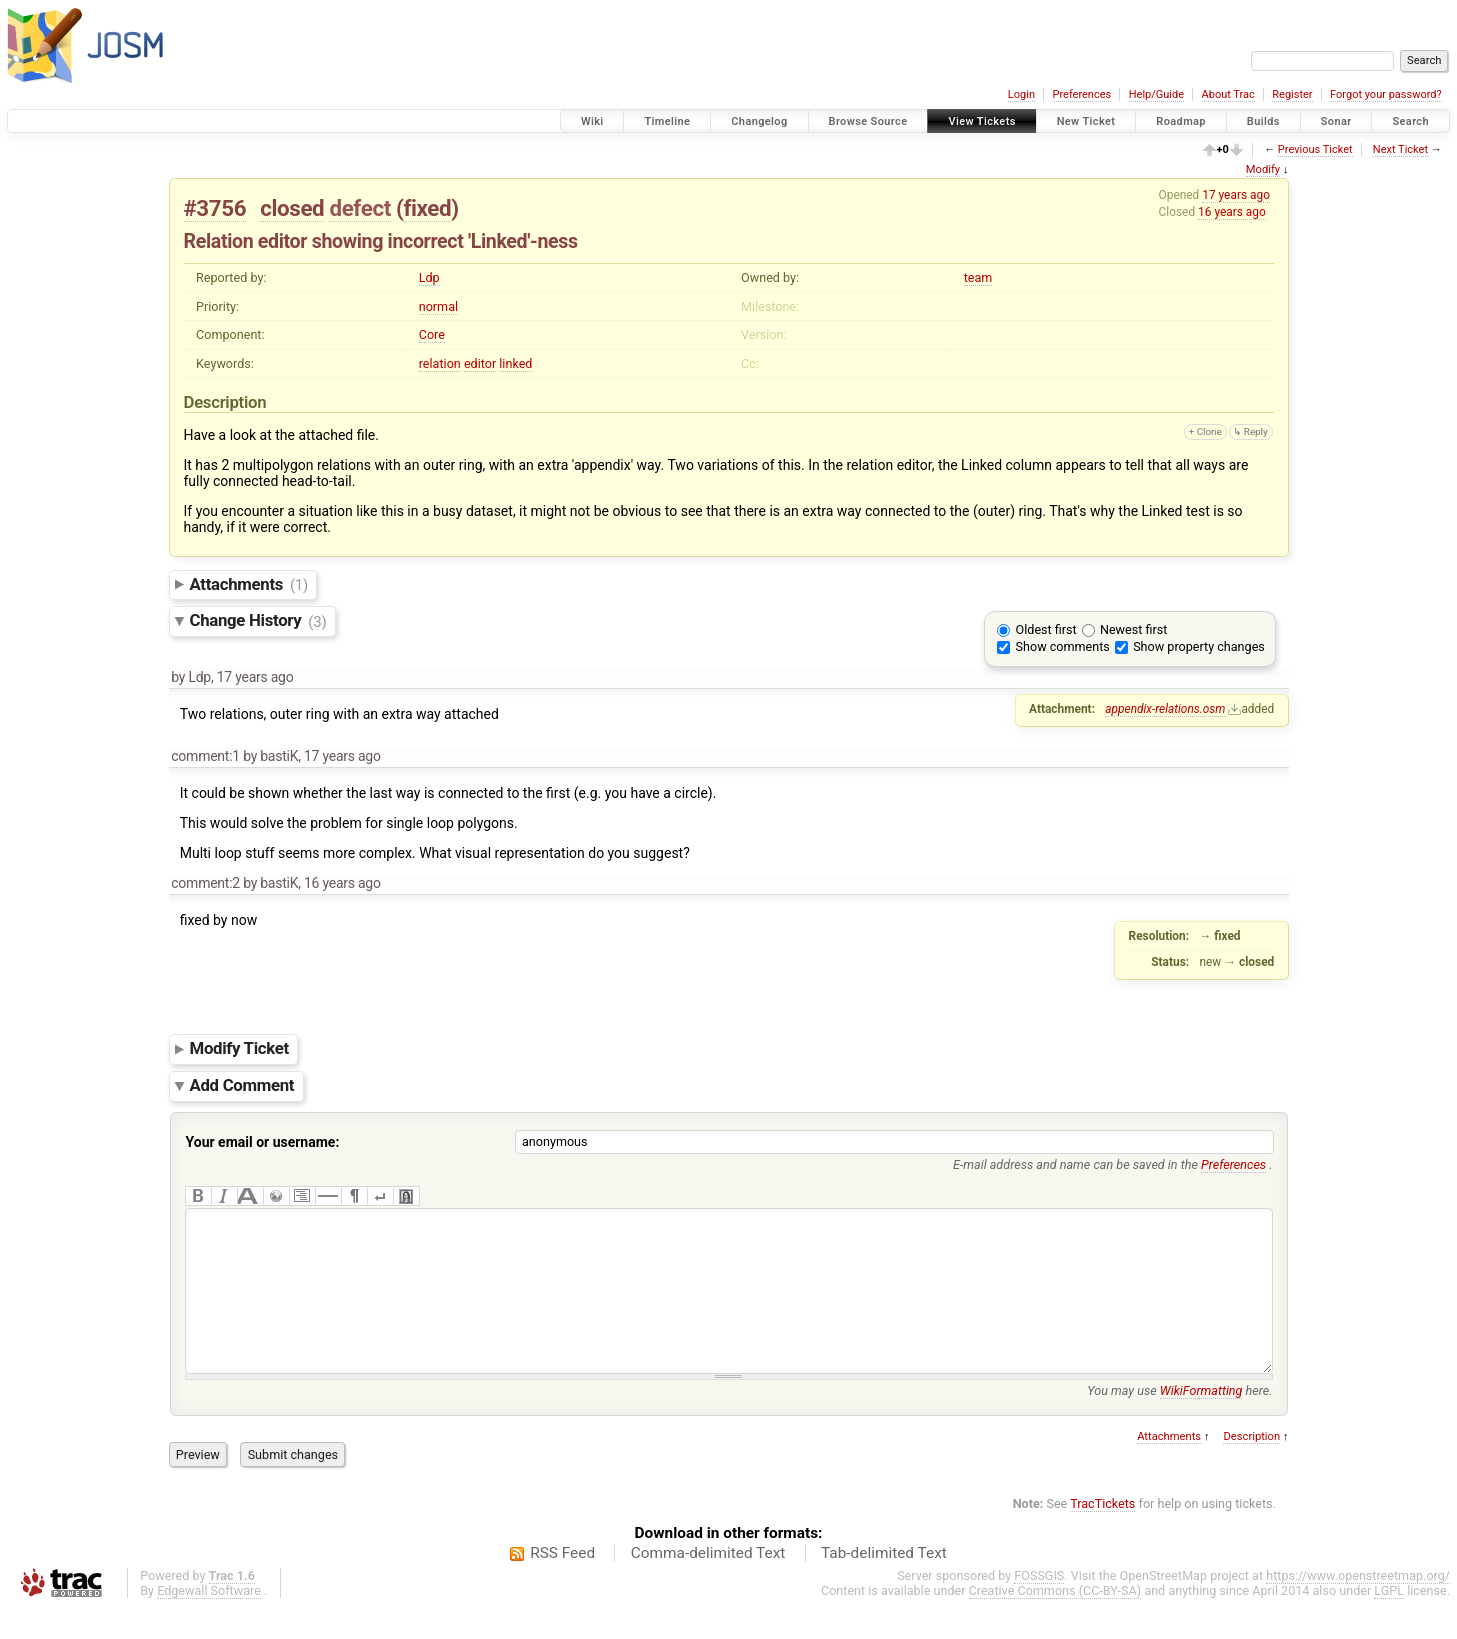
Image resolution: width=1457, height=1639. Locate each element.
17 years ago (1236, 195)
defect (359, 208)
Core (432, 334)
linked (515, 363)
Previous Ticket (1315, 149)
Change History (258, 621)
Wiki (592, 121)
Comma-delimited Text (708, 1583)
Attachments (249, 584)
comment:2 (205, 883)
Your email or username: (263, 1142)
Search (1410, 121)
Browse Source (868, 121)
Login (1021, 94)
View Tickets (981, 121)
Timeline (667, 121)
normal (438, 306)
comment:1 (205, 756)
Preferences (1081, 94)
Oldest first (1046, 629)
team (978, 277)
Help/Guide (1156, 94)
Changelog (759, 121)
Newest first (1133, 629)
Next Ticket (1400, 149)
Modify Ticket (239, 1049)
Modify (1263, 169)
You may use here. (1179, 1420)
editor (480, 363)
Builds (1263, 121)
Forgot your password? (1386, 94)
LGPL (1389, 1620)
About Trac (1228, 94)
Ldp (429, 277)
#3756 (215, 208)
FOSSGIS (1039, 1605)
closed (292, 208)
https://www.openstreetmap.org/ (1358, 1605)
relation (440, 363)
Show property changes (1199, 646)
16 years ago (1232, 212)
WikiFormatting (1201, 1420)
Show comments (1063, 646)
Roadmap (1181, 121)
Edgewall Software (209, 1620)
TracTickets (1102, 1533)
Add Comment (242, 1085)
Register (1292, 94)
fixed (427, 208)
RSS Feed (562, 1583)
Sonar (1336, 121)
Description (1251, 1466)
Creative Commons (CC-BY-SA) (1055, 1620)
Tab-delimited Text (884, 1583)
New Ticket (1086, 121)
